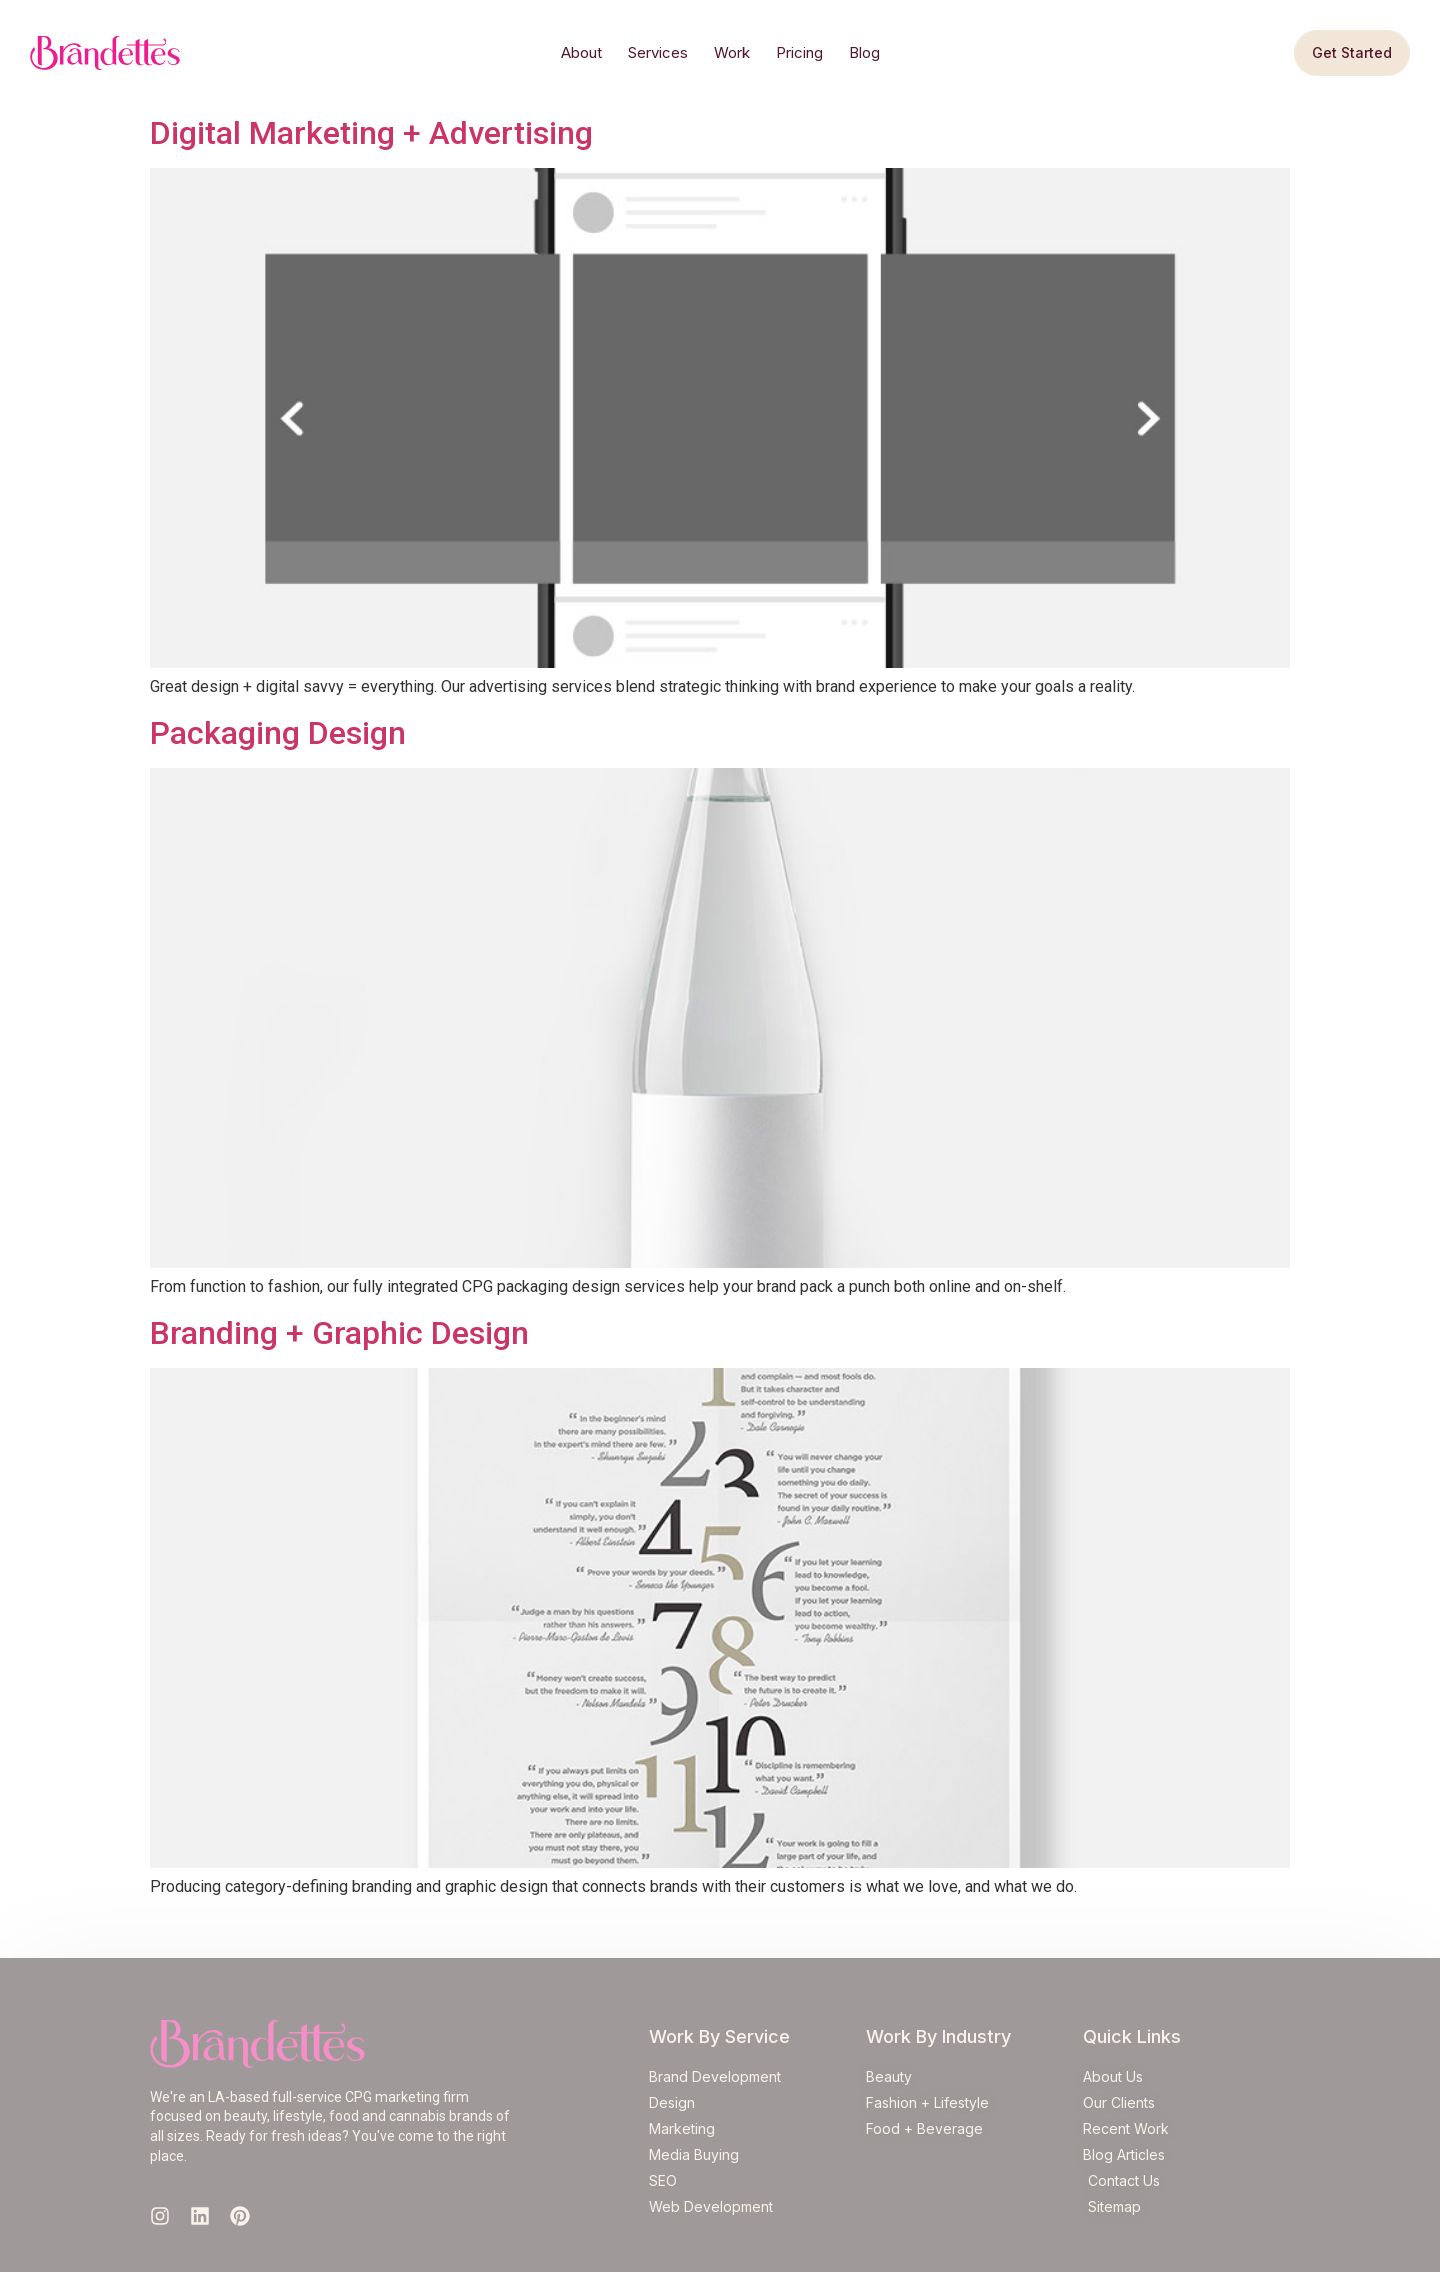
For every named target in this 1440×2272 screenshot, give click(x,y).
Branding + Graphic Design (339, 1333)
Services (658, 52)
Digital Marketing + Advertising (371, 133)
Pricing (799, 52)
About (581, 52)
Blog (864, 52)
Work (732, 52)
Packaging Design (278, 733)
